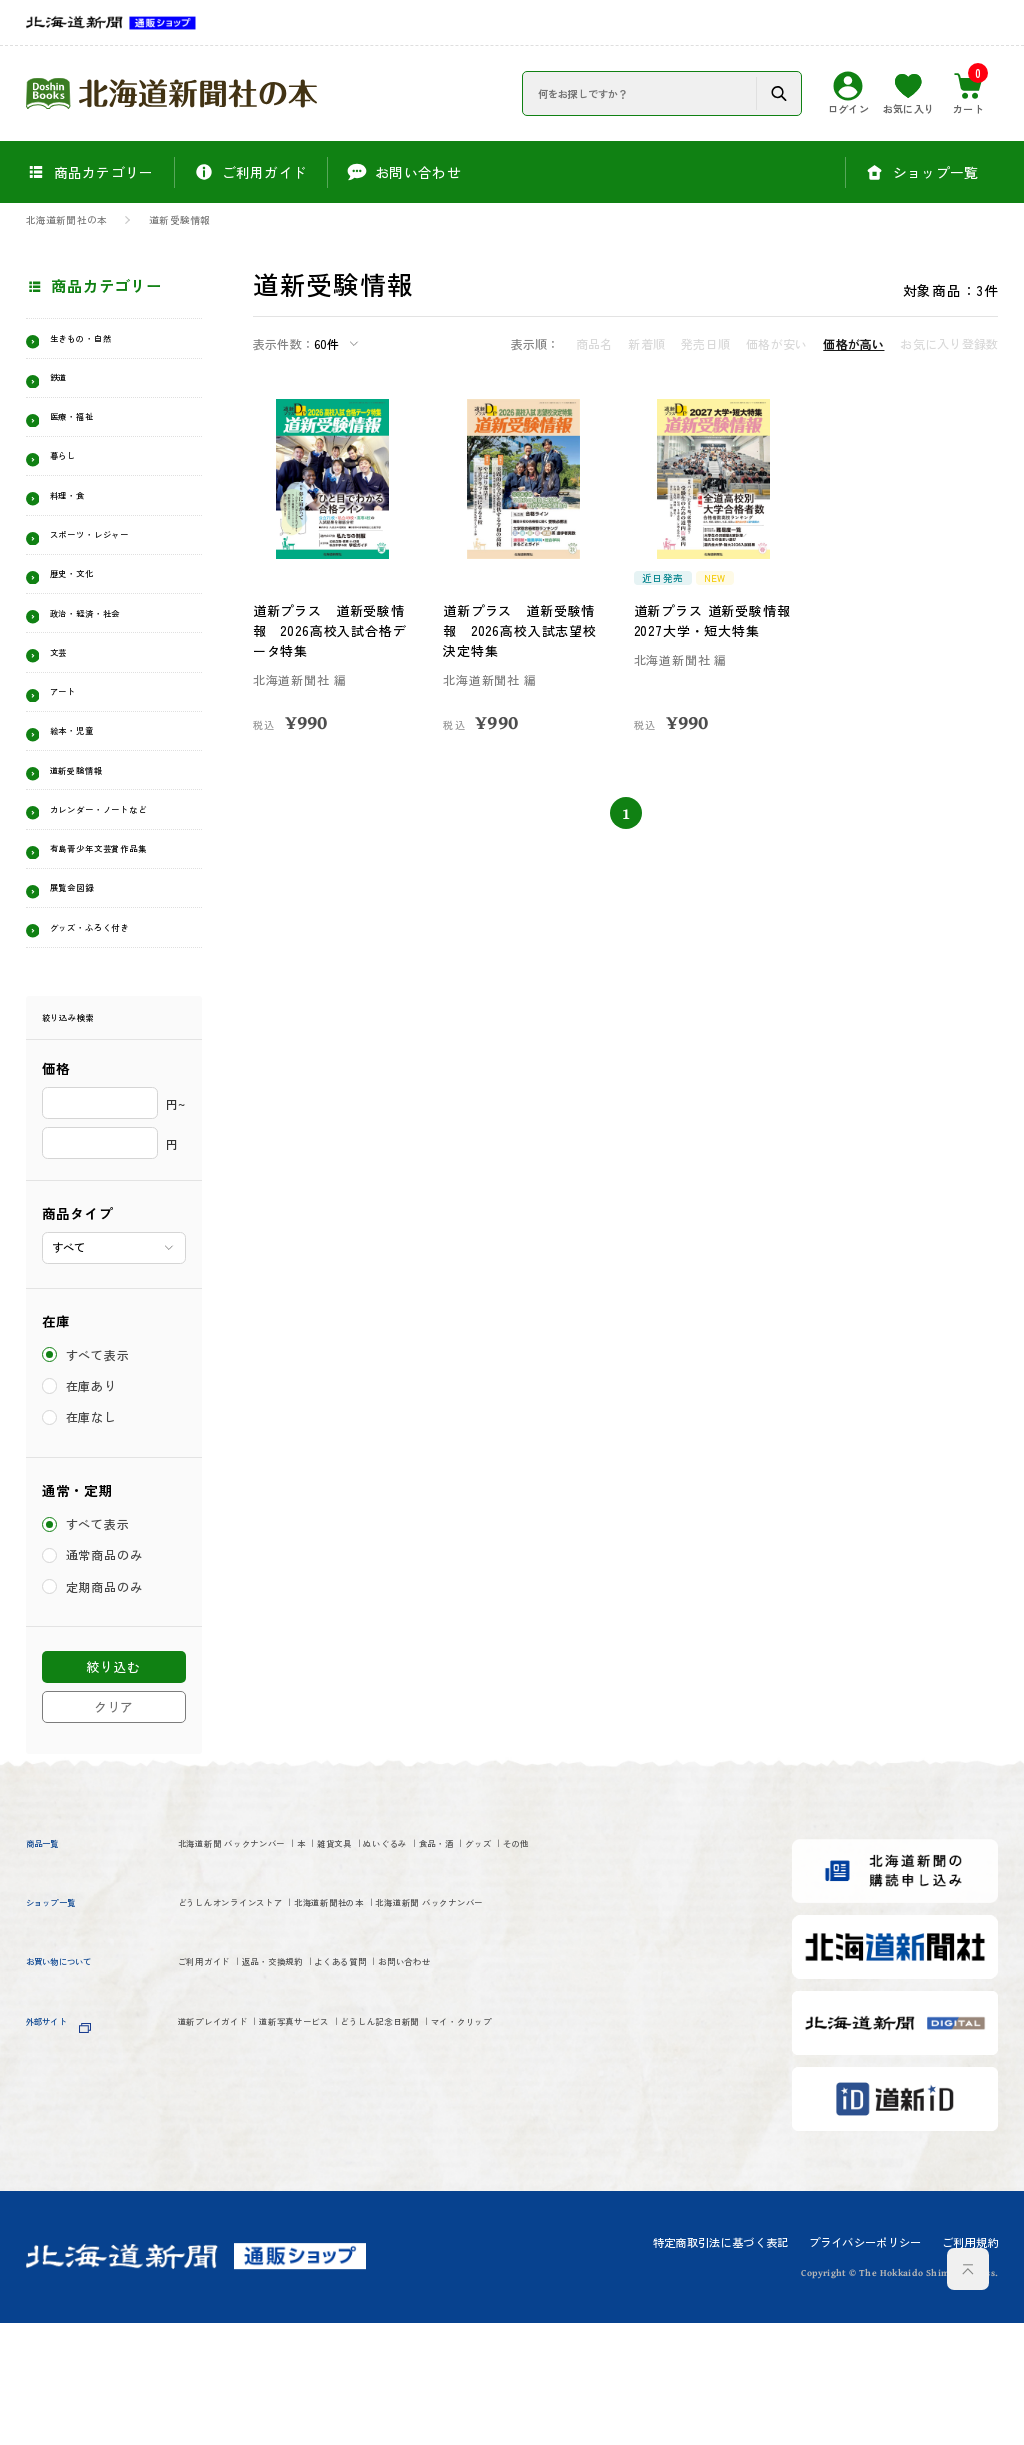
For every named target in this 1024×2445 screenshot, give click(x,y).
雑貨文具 (434, 1967)
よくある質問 (443, 2128)
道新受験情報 (179, 220)
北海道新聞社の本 (67, 220)
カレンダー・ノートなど (121, 885)
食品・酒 (600, 1967)
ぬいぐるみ (517, 1967)
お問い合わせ (547, 2128)
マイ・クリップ (639, 2193)
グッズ (669, 1967)
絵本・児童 (86, 788)
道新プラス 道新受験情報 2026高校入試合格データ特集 (333, 630)
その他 (199, 2000)
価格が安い (776, 344)
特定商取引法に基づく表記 (721, 2364)
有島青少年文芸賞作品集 (121, 945)
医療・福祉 (86, 430)
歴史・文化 (86, 609)
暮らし (71, 475)
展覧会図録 (86, 997)
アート (71, 743)
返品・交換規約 (331, 2128)
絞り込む (113, 1789)
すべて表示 (99, 1477)
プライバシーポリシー (865, 2364)
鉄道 (64, 385)
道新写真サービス (366, 2193)
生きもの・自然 (100, 341)
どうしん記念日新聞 (507, 2193)
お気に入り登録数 (949, 344)
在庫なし (92, 1539)
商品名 (594, 344)
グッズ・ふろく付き (114, 1041)
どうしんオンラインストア (263, 2063)
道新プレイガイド (234, 2193)
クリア (113, 1828)
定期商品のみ (106, 1709)
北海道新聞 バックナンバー (265, 1967)
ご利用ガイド (220, 2128)
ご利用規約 (970, 2364)
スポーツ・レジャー (114, 564)
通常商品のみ (106, 1677)
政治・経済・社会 (107, 654)
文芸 (64, 698)
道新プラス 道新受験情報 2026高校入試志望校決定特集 (523, 630)
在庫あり (92, 1508)
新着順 (646, 344)
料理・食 (78, 520)
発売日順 (705, 344)
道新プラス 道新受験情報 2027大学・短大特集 (709, 620)
